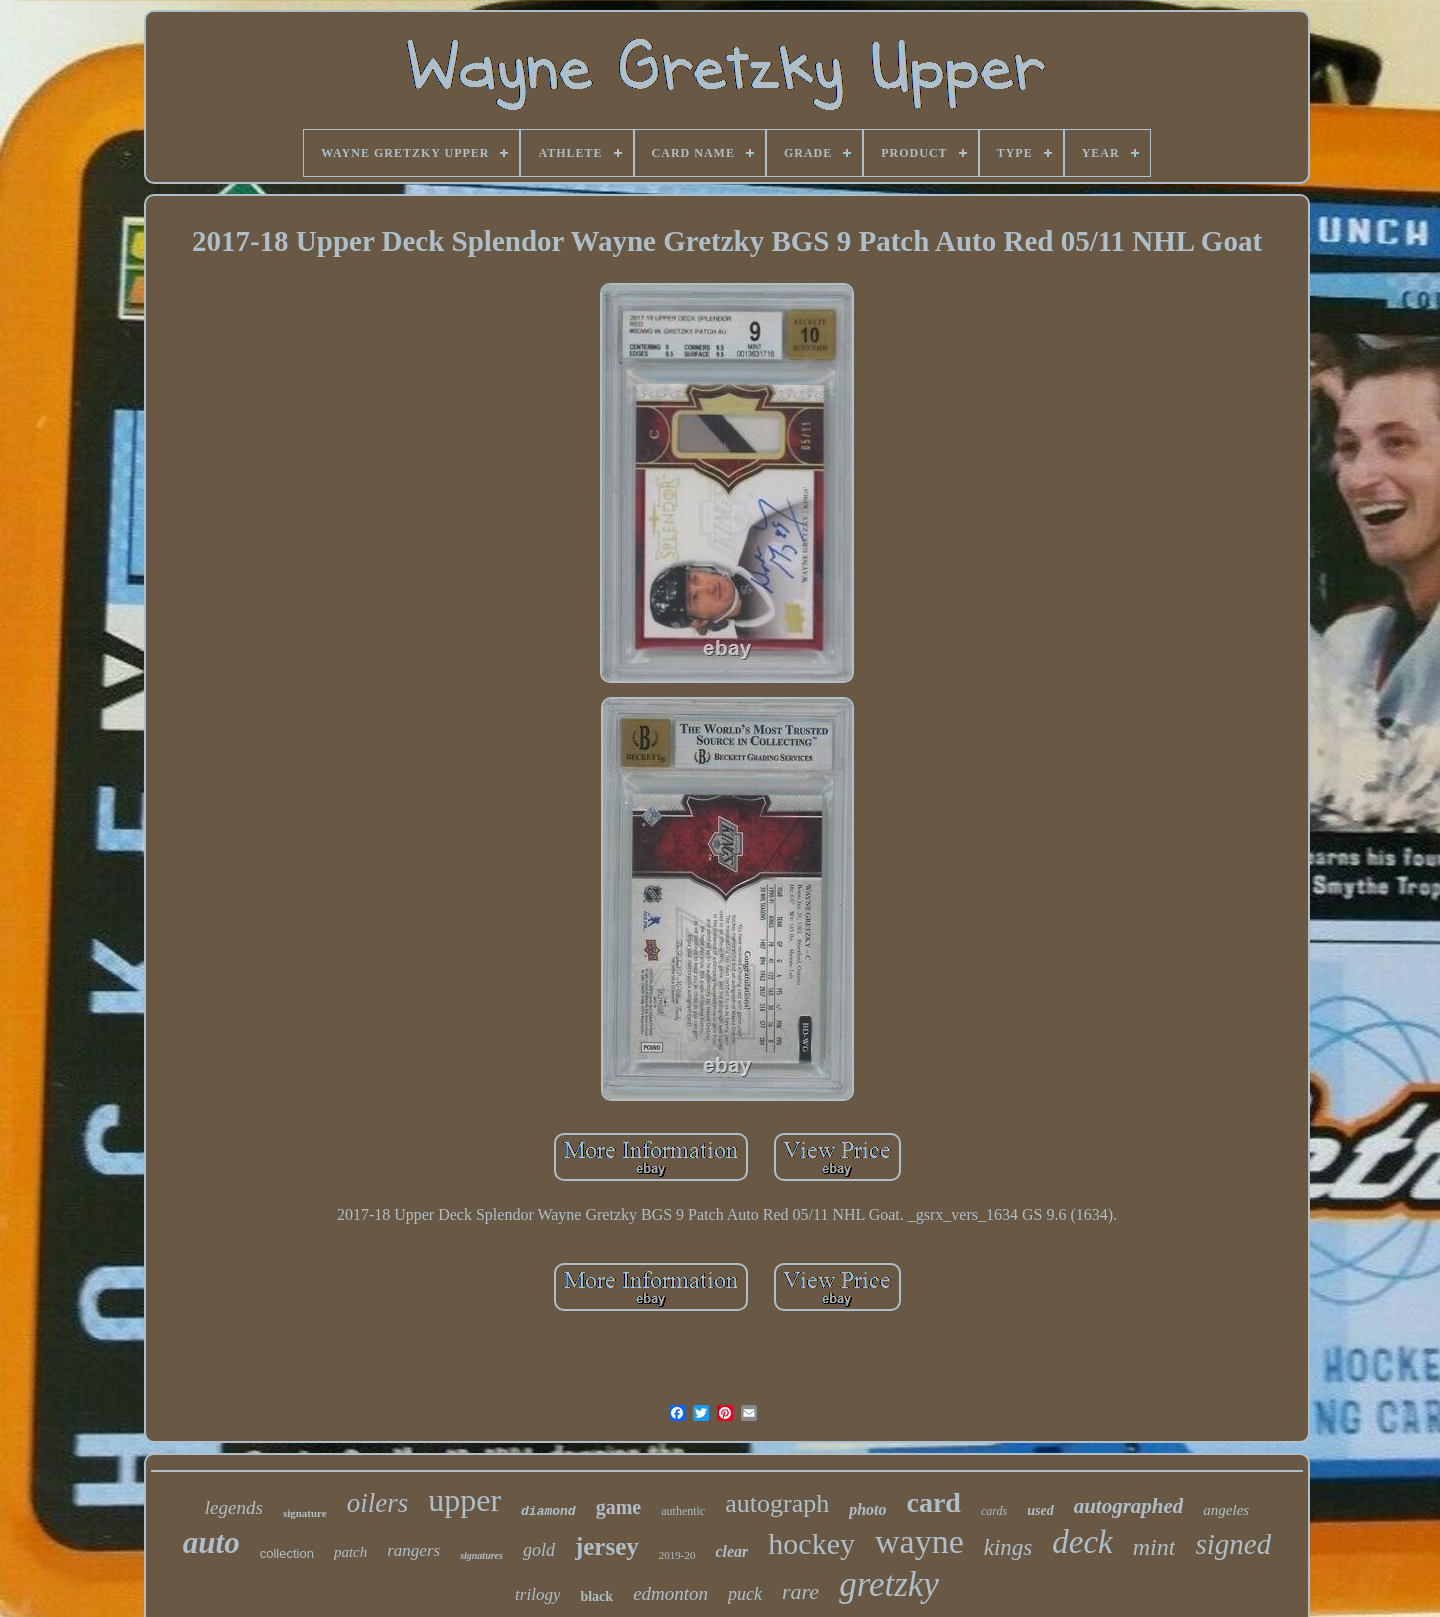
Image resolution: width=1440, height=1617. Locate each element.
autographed (1129, 1506)
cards (994, 1511)
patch (350, 1552)
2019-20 (677, 1555)
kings (1008, 1547)
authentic (683, 1511)
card (934, 1502)
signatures (481, 1555)
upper (464, 1500)
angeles (1226, 1510)
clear (731, 1551)
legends (234, 1507)
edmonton (670, 1593)
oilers (378, 1503)
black (596, 1596)
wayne (919, 1541)
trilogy (537, 1594)
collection (287, 1553)
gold (539, 1550)
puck (745, 1594)
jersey (607, 1546)
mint (1154, 1547)
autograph (777, 1503)
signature (305, 1513)
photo (867, 1509)
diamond (548, 1511)
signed (1233, 1544)
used (1040, 1510)
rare (800, 1591)
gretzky (889, 1584)
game (619, 1507)
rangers (413, 1550)
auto (211, 1542)
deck (1082, 1542)
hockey (811, 1543)
